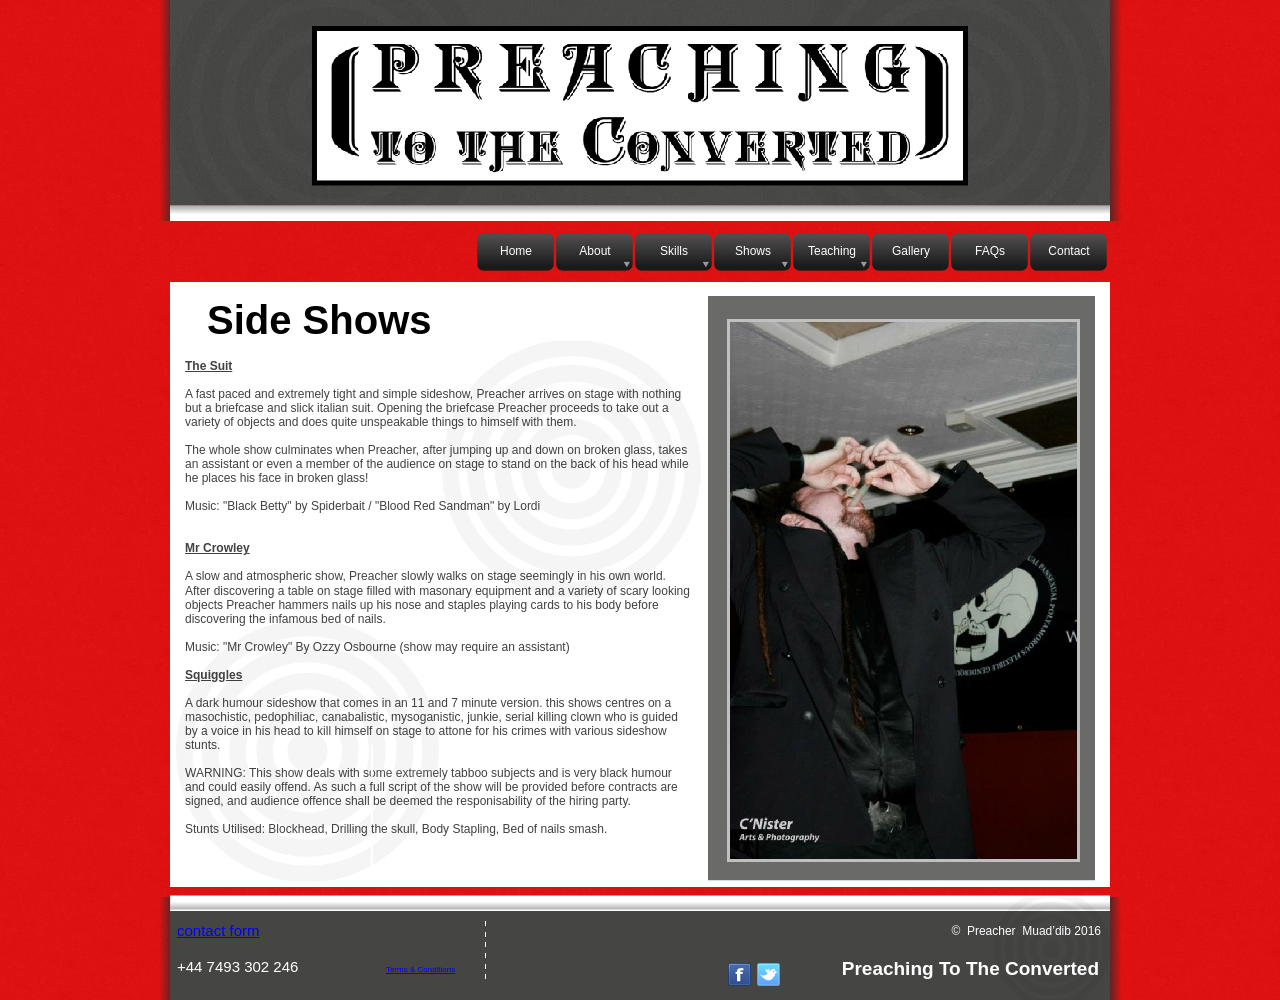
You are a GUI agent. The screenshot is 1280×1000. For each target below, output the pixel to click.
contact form (218, 930)
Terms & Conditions (420, 969)
